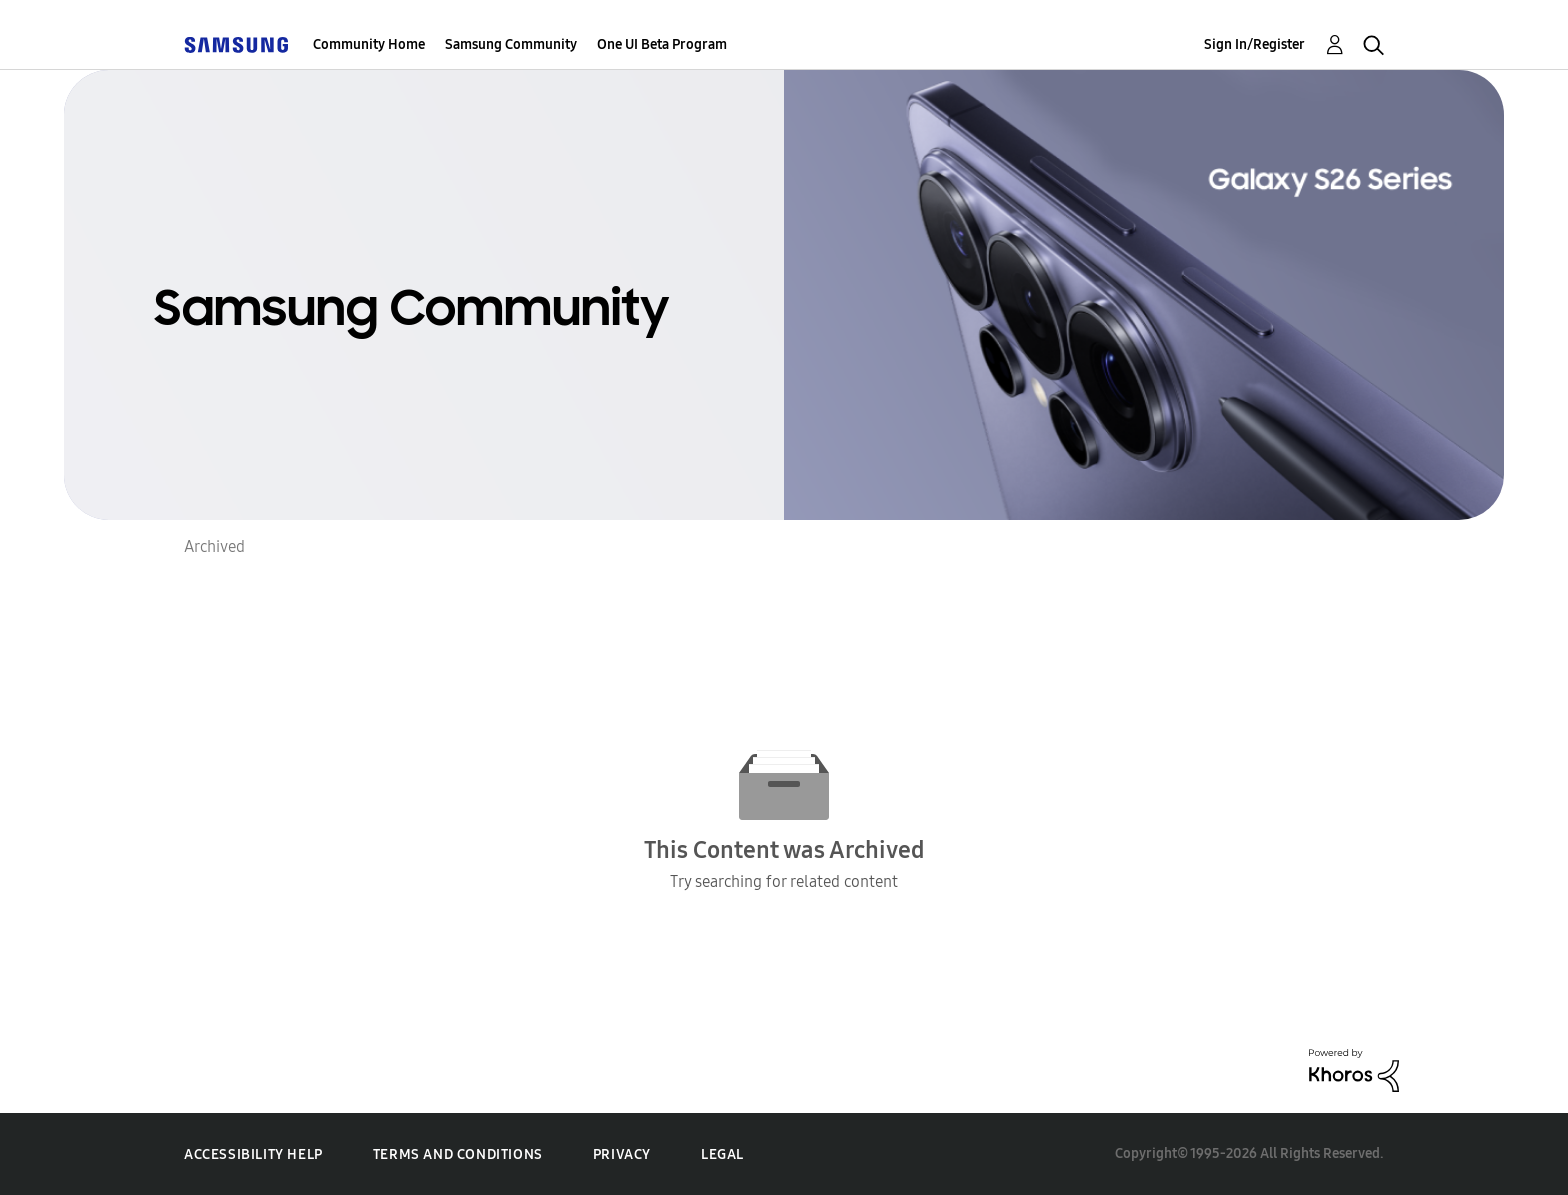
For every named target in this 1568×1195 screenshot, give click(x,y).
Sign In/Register (1254, 44)
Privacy (622, 1154)
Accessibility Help (253, 1154)
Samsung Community (511, 44)
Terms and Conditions (458, 1154)
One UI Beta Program (662, 44)
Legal (722, 1154)
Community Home (369, 44)
